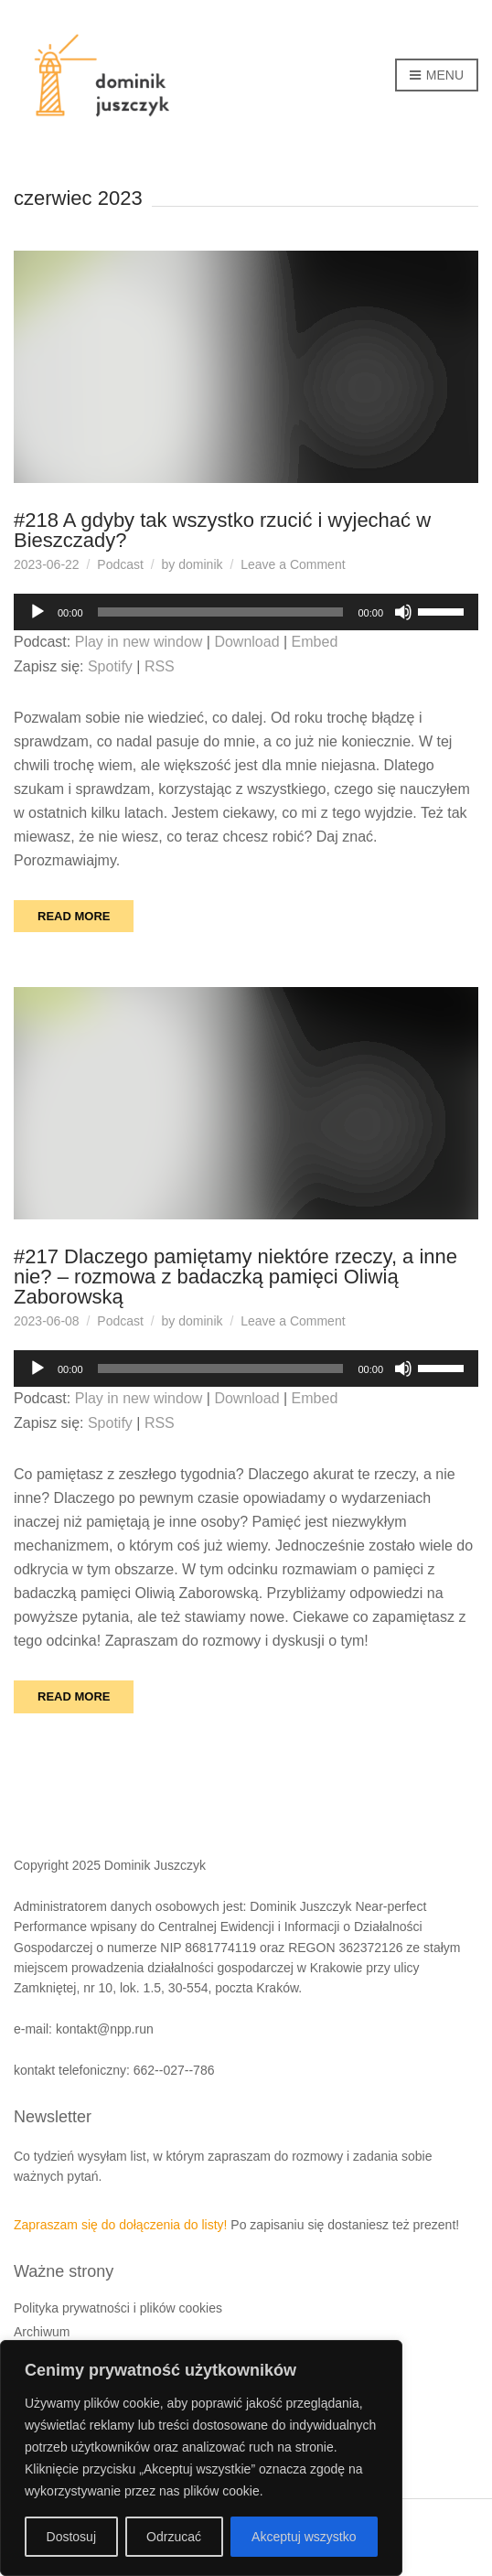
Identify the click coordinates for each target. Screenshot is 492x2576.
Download (246, 641)
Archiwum (42, 2331)
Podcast (120, 564)
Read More (73, 916)
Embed (315, 641)
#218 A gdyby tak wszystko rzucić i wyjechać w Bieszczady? (222, 530)
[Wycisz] (403, 612)
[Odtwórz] (37, 612)
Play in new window (139, 641)
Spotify (110, 666)
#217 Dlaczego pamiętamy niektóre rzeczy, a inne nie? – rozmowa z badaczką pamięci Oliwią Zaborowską (235, 1276)
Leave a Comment (293, 564)
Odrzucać (173, 2536)
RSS (159, 666)
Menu (437, 76)
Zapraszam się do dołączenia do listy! (120, 2224)
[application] (246, 612)
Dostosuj (71, 2536)
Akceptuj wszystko (303, 2536)
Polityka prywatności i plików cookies (118, 2308)
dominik (200, 564)
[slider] (221, 612)
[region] (201, 2458)
